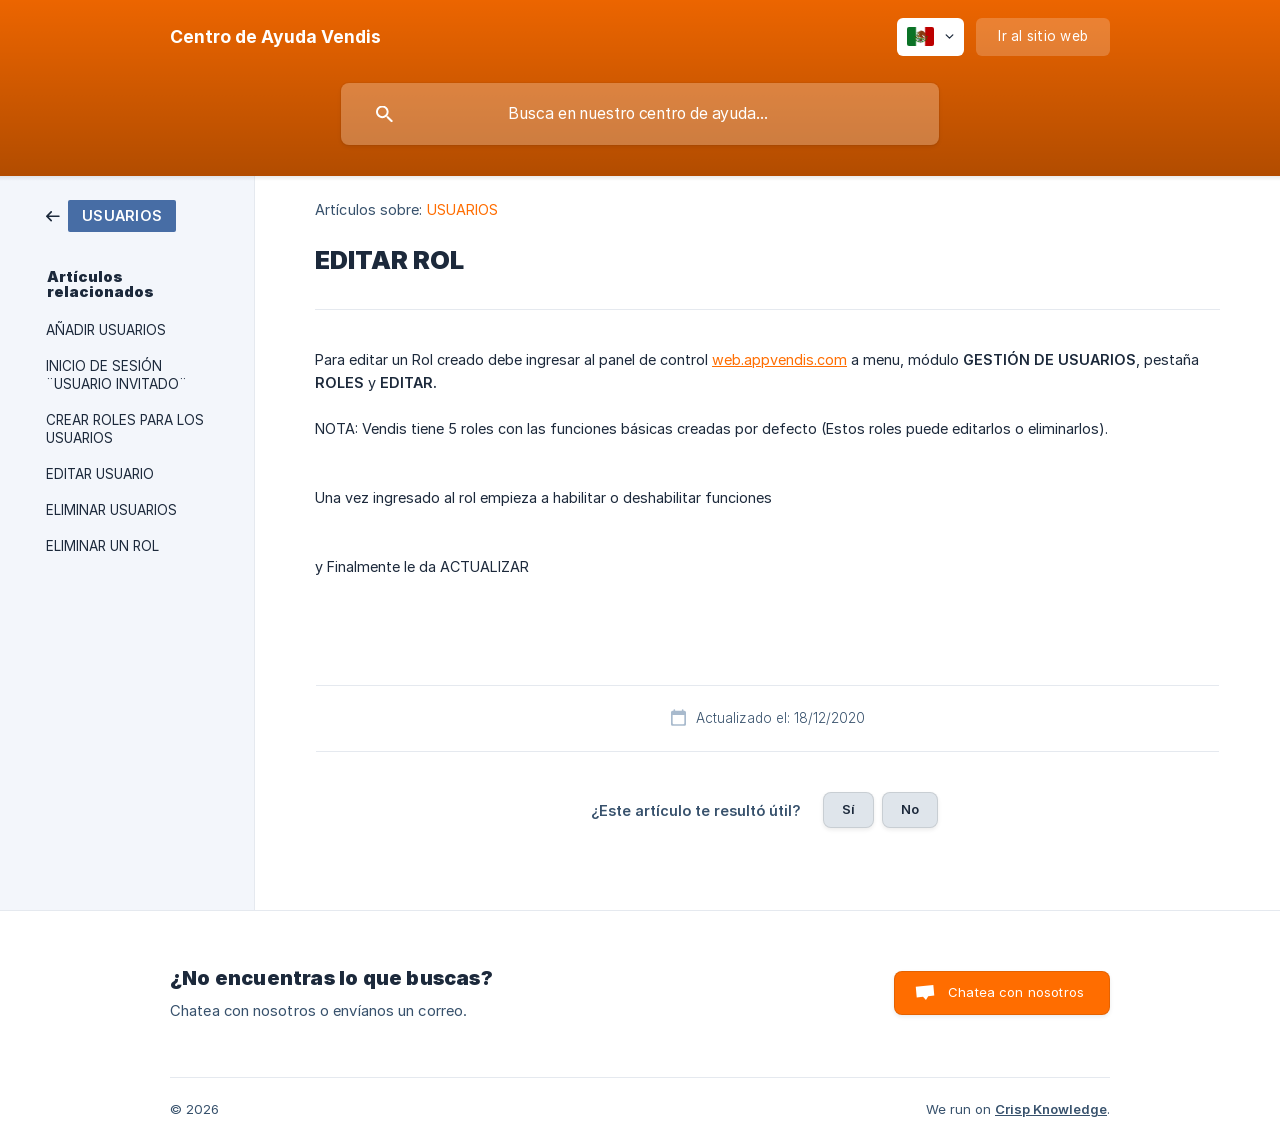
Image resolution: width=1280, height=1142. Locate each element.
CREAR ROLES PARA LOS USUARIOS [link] (125, 429)
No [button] (910, 809)
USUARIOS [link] (463, 209)
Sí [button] (848, 809)
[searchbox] (640, 114)
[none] (275, 37)
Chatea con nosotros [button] (1016, 992)
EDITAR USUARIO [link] (100, 474)
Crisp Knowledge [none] (1051, 1109)
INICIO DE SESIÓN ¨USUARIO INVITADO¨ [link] (116, 375)
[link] (111, 214)
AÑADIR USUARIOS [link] (106, 330)
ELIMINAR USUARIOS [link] (111, 510)
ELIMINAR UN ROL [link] (102, 546)
